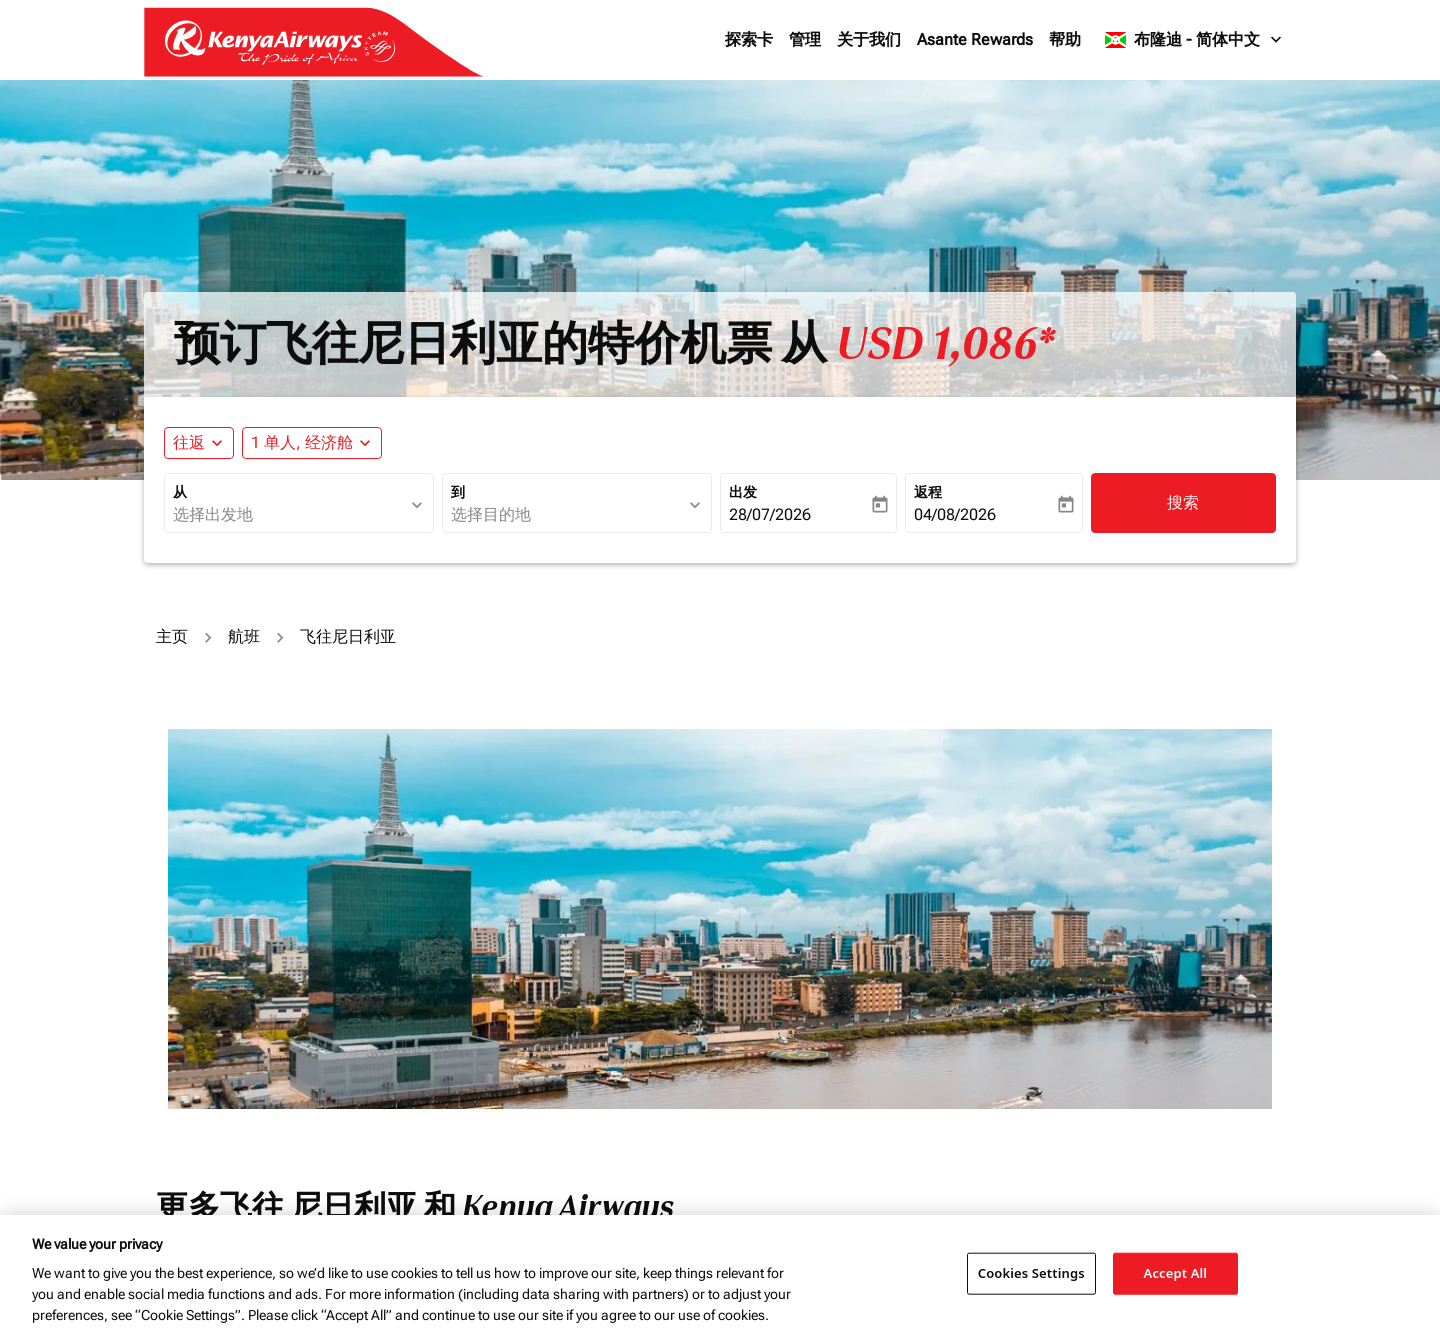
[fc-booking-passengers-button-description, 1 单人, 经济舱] (302, 443)
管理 (805, 39)
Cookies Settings (1031, 1273)
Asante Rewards (975, 39)
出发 (743, 492)
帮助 (1065, 39)
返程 (928, 492)
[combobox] (289, 515)
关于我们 (869, 39)
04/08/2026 (955, 514)
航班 (244, 636)
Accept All (1176, 1273)
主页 (172, 636)
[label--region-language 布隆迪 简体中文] (1194, 40)
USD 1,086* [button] (945, 344)
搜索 (1183, 502)
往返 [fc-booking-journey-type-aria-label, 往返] (189, 442)
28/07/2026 (770, 514)
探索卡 (749, 39)
